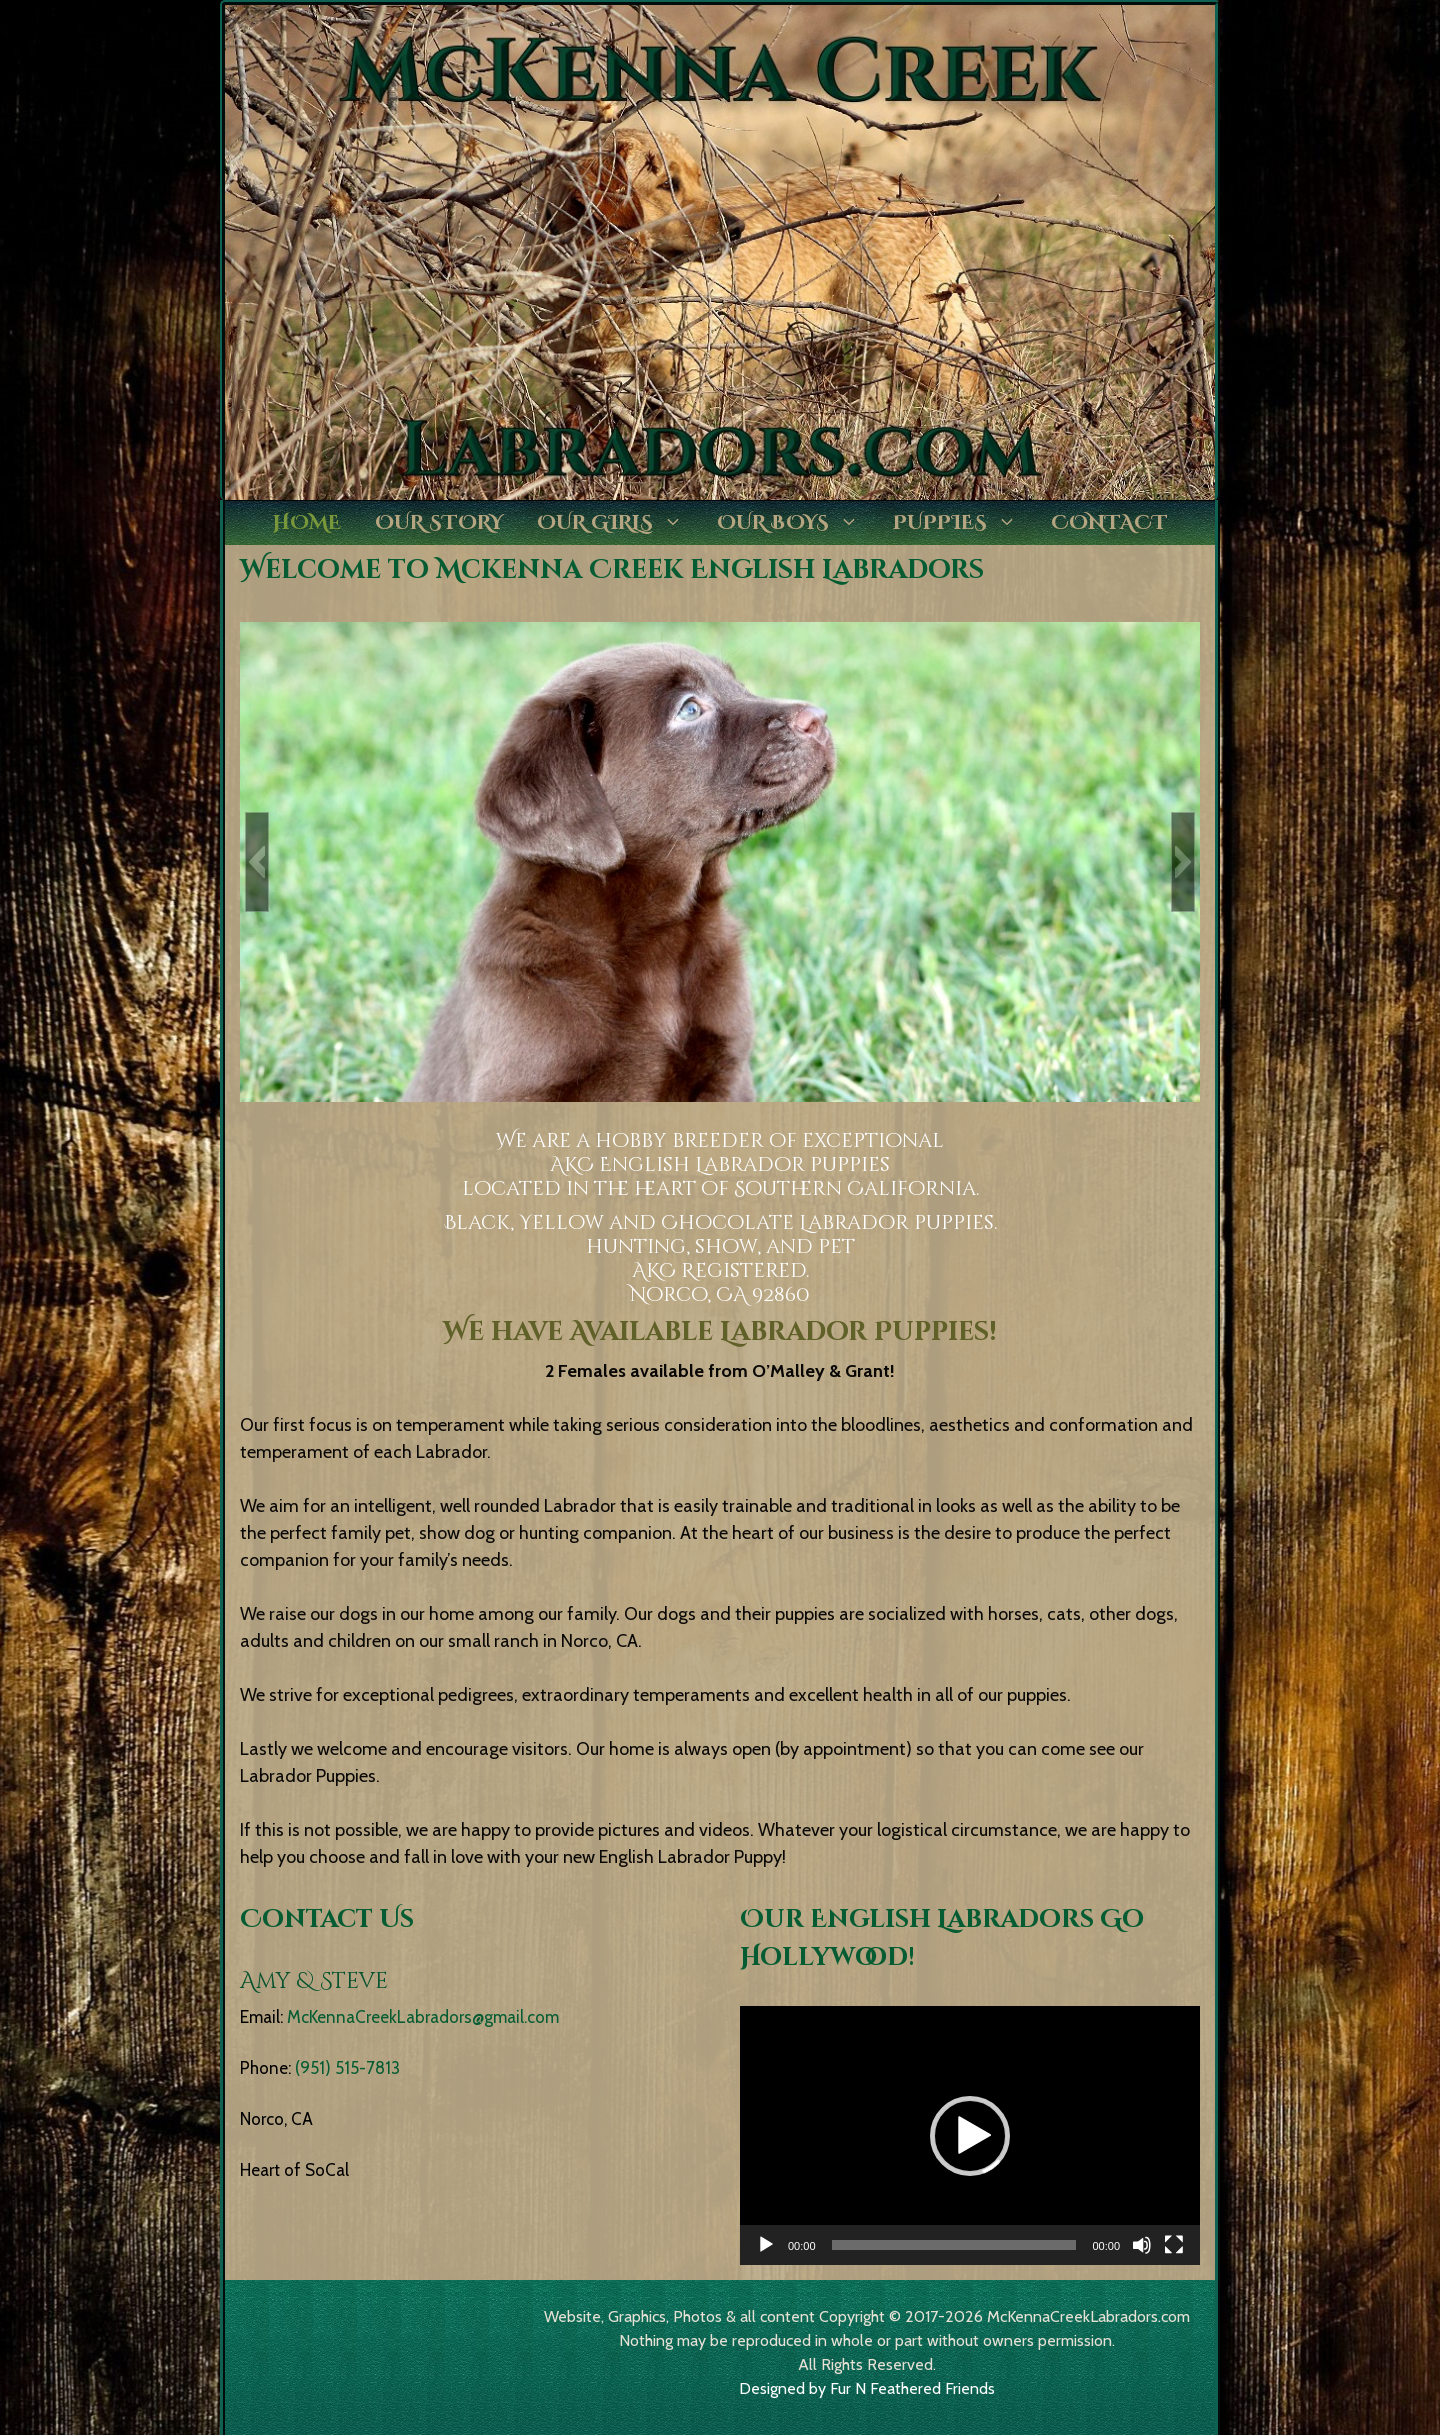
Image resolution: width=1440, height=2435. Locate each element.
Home (307, 522)
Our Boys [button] (796, 522)
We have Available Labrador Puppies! (720, 1332)
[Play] (766, 2245)
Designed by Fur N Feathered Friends (867, 2388)
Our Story (439, 522)
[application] (970, 2135)
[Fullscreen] (1174, 2245)
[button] (257, 862)
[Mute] (1142, 2245)
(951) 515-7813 (347, 2068)
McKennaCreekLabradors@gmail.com (423, 2017)
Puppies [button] (963, 522)
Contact (1109, 522)
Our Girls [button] (618, 522)
